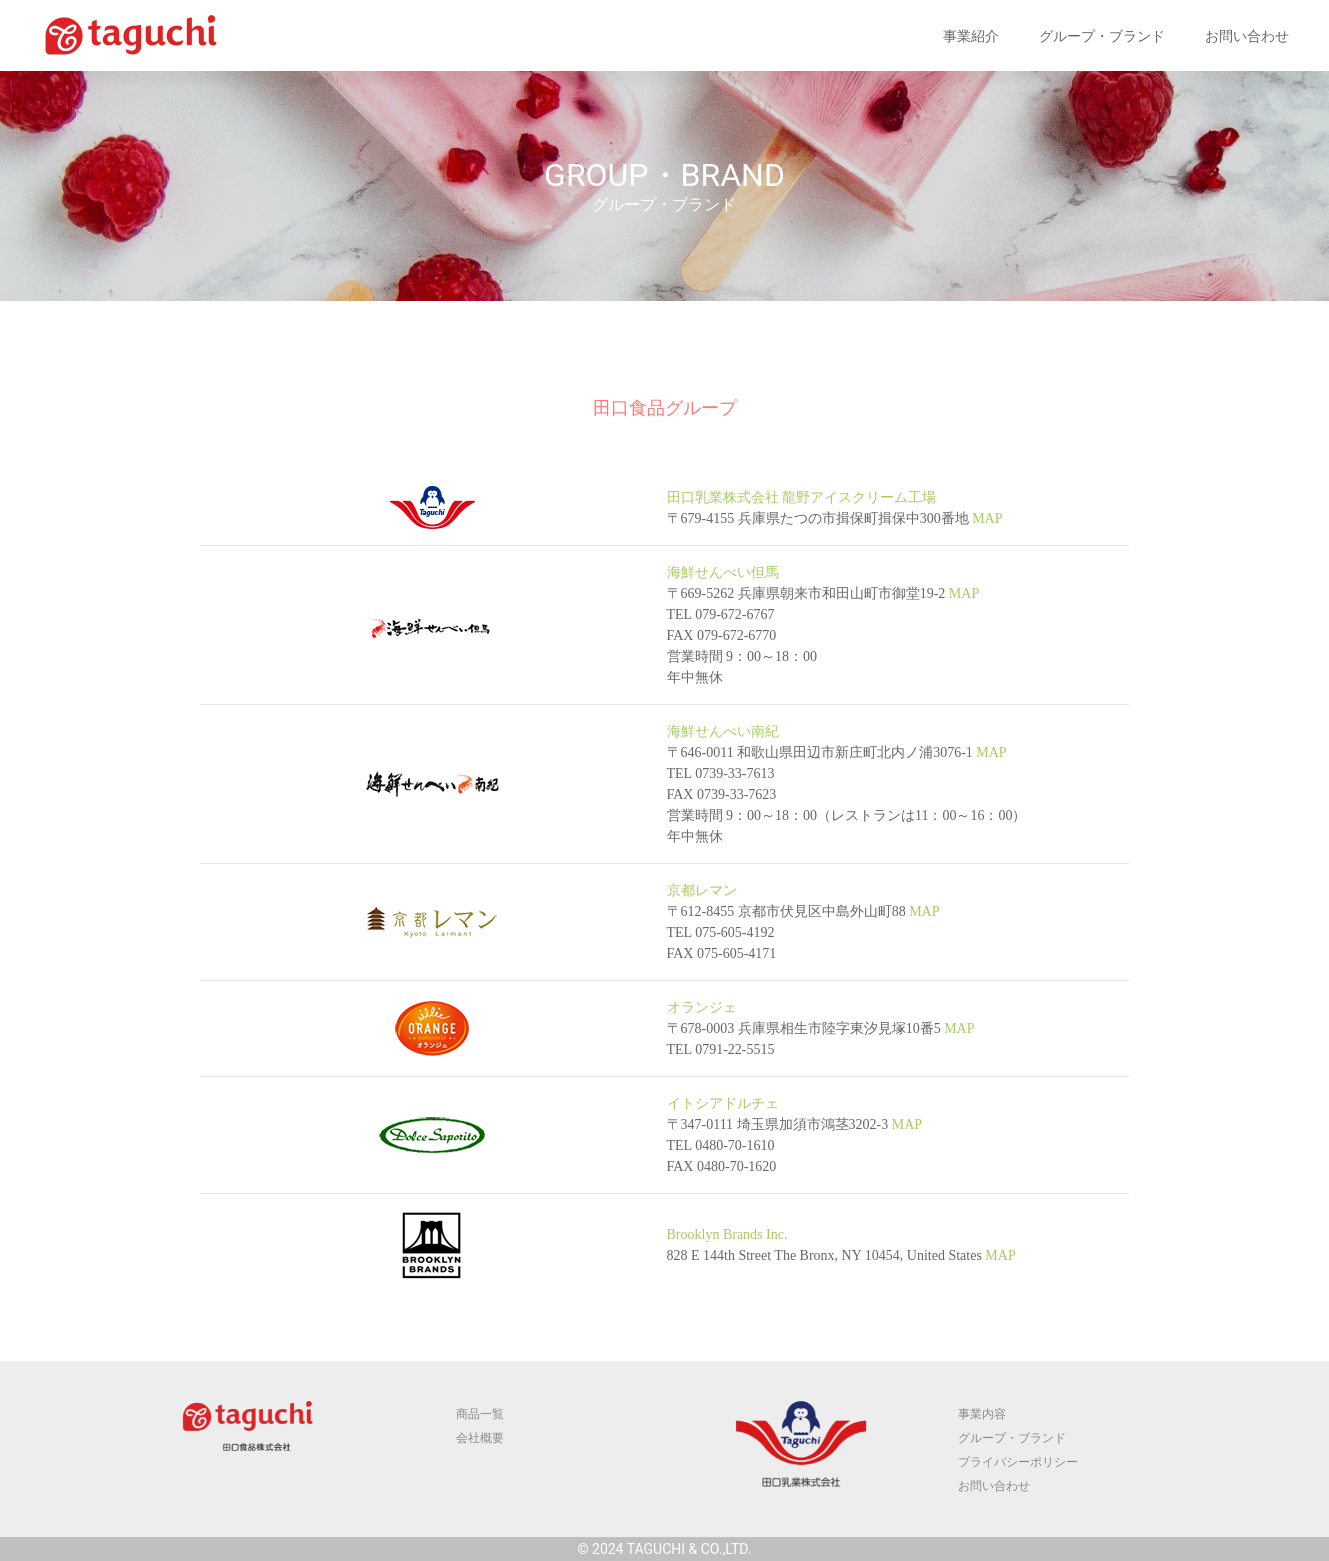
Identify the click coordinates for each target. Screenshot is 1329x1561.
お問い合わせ (1247, 36)
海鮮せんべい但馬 (723, 572)
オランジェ (702, 1007)
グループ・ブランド (1102, 36)
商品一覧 (480, 1414)
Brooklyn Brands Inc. (727, 1234)
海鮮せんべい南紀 (723, 731)
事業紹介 (971, 36)
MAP (986, 518)
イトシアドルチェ (723, 1103)
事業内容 (982, 1414)
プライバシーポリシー (1018, 1462)
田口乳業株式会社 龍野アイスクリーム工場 (802, 497)
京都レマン (702, 890)
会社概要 (480, 1438)
